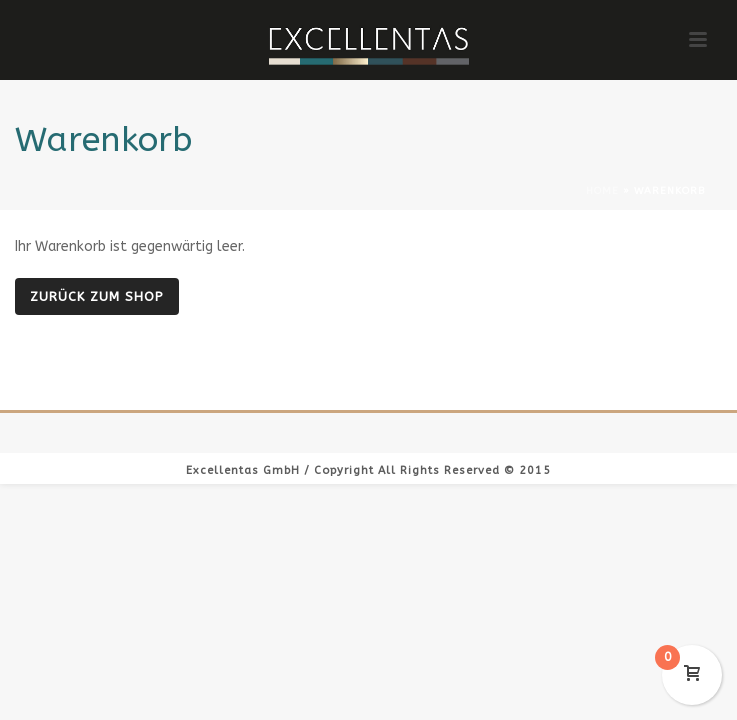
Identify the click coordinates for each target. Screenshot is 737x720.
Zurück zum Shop (97, 296)
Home (602, 191)
